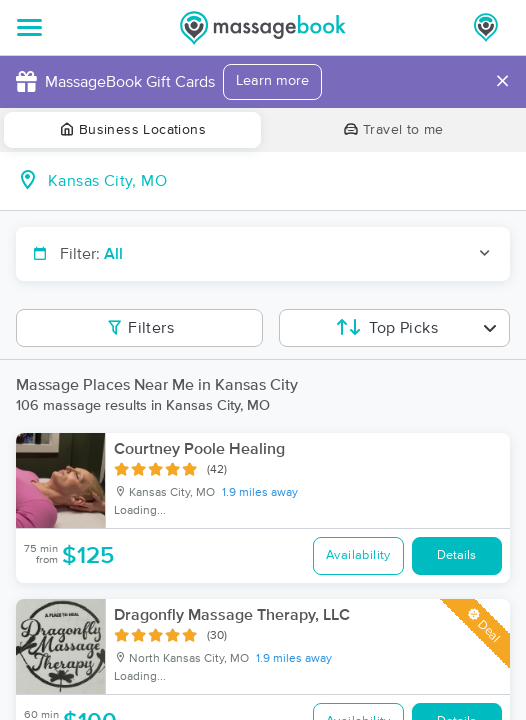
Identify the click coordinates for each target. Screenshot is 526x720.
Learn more (272, 81)
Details (456, 555)
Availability (358, 555)
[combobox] (279, 181)
